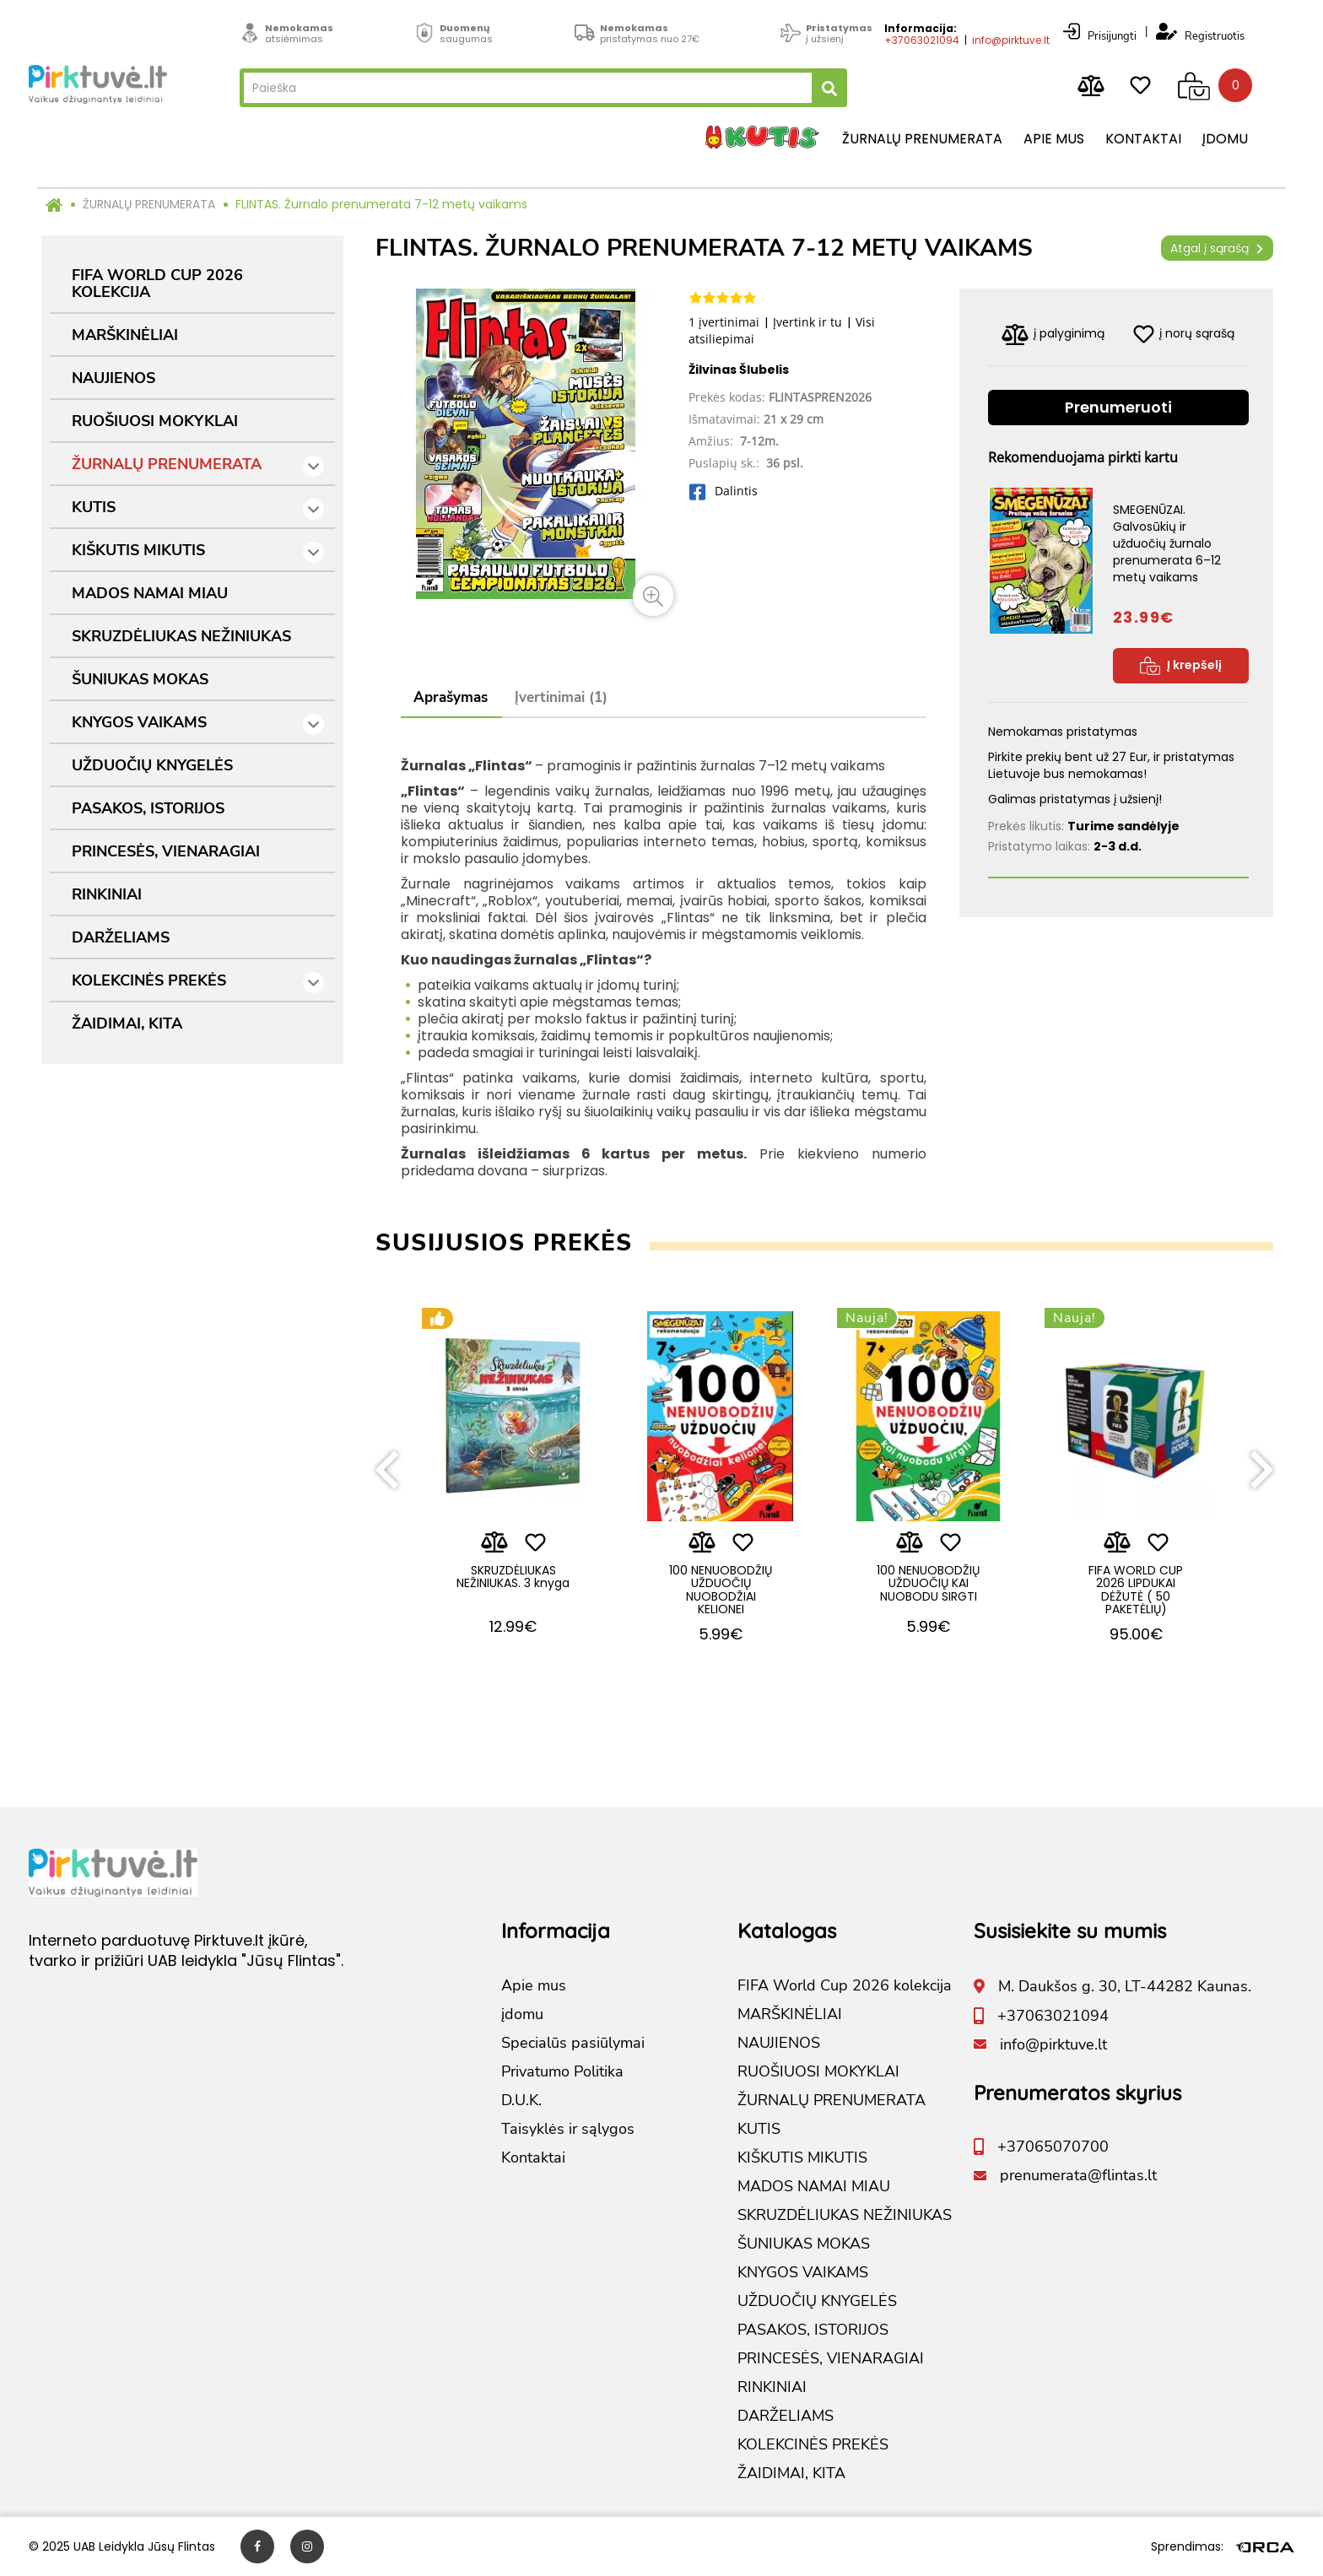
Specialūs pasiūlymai (573, 2043)
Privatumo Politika (562, 2071)
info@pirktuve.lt (1011, 40)
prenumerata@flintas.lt (1078, 2175)
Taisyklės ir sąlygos (567, 2129)
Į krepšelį (1181, 665)
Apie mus (1053, 139)
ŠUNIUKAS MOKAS (140, 679)
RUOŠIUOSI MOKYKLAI (155, 421)
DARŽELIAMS (121, 937)
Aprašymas (450, 697)
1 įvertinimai (723, 322)
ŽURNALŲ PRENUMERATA (149, 204)
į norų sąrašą (1183, 334)
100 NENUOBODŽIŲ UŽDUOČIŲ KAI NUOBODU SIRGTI (928, 1583)
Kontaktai (1143, 139)
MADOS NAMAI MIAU (150, 593)
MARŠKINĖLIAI (125, 335)
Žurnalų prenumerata (922, 139)
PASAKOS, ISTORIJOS (148, 808)
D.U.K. (521, 2100)
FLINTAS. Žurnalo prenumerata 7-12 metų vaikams (381, 204)
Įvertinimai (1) (561, 697)
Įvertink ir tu (807, 322)
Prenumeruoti (1118, 407)
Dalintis (723, 491)
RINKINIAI (107, 894)
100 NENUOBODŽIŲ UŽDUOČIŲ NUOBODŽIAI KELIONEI (720, 1589)
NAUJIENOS (113, 378)
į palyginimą (1053, 334)
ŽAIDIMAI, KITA (127, 1023)
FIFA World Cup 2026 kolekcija (157, 283)
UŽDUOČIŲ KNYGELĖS (152, 765)
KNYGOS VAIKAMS (198, 723)
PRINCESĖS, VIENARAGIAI (166, 851)
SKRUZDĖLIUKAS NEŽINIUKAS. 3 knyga (513, 1576)
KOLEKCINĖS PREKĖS (198, 981)
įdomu (1225, 139)
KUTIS (198, 508)
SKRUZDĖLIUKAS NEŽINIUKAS (181, 636)
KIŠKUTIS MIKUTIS (198, 551)
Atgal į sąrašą (1217, 248)
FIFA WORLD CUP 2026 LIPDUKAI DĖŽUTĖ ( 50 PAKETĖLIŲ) (1135, 1589)
